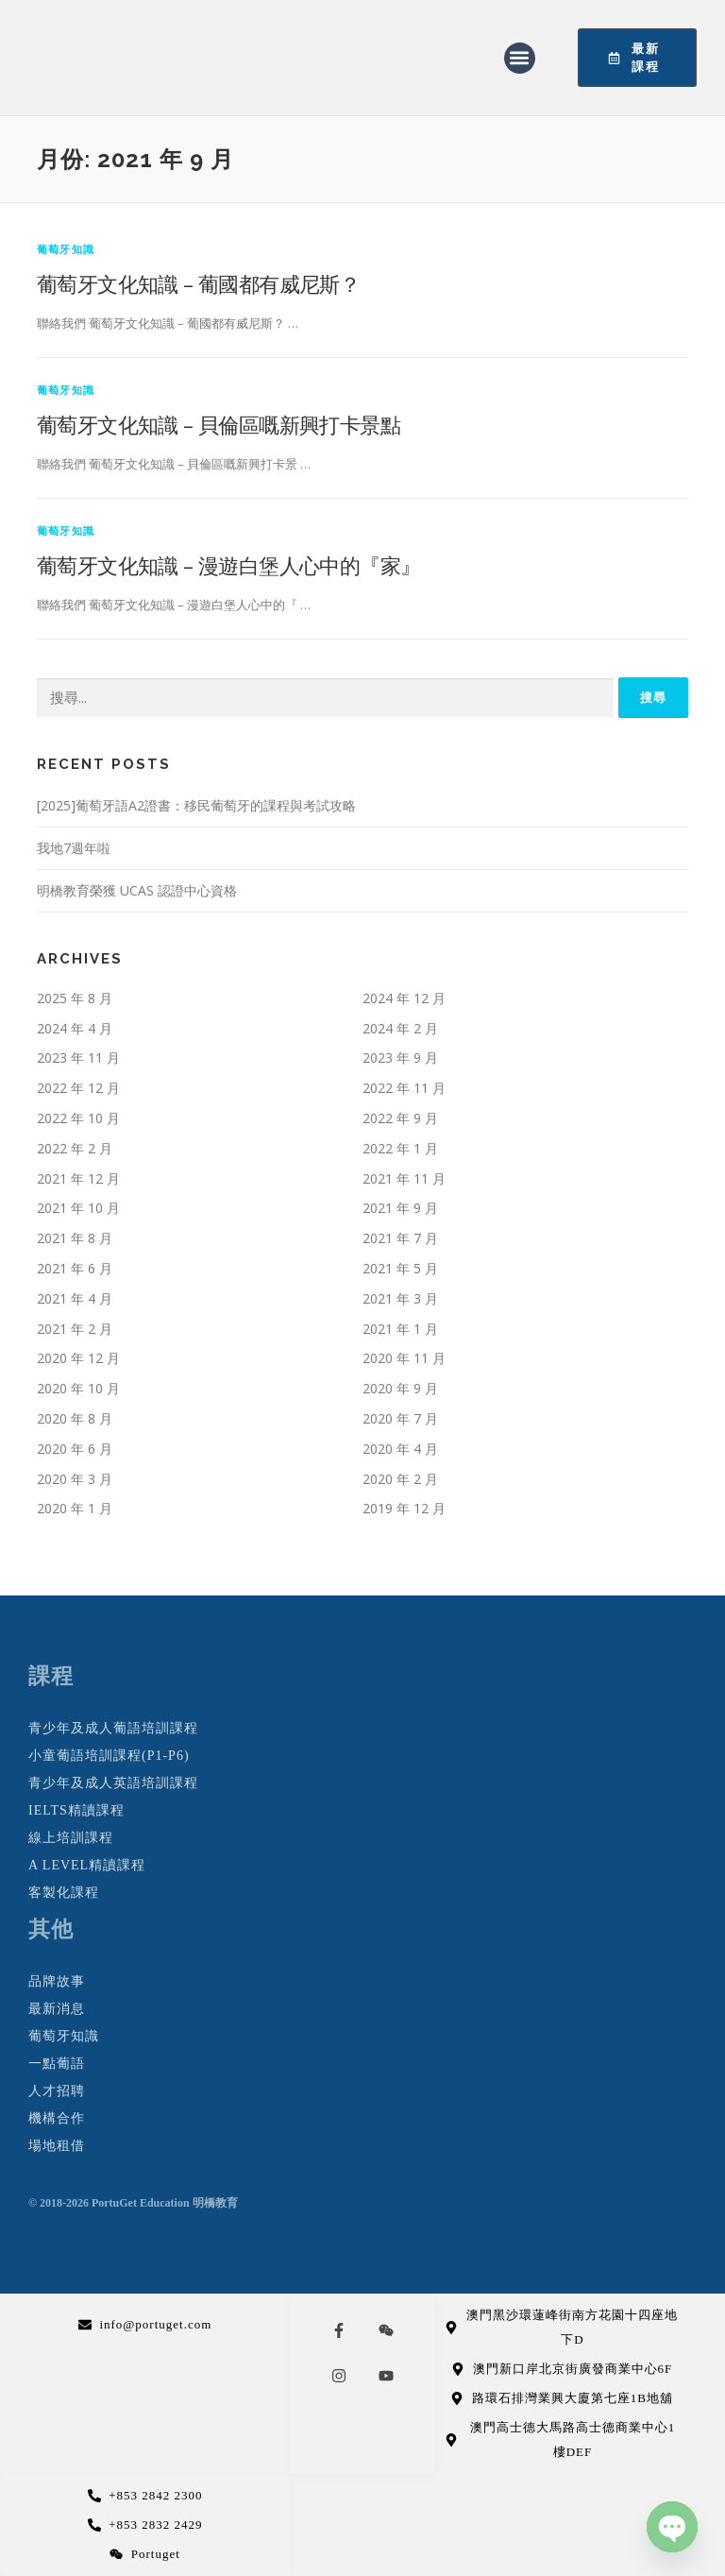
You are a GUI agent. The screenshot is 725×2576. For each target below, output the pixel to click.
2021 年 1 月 (400, 1329)
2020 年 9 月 (400, 1388)
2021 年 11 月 (404, 1178)
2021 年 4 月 (74, 1298)
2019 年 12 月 (404, 1508)
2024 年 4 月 (74, 1028)
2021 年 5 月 (400, 1268)
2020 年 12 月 (78, 1358)
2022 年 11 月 (404, 1088)
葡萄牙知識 (65, 249)
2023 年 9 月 (400, 1057)
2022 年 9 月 (400, 1118)
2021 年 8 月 (74, 1238)
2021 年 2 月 (74, 1329)
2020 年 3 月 (74, 1479)
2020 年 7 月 (400, 1418)
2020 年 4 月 (400, 1449)
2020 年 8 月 (74, 1418)
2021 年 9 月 (400, 1208)
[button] (519, 58)
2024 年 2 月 (400, 1028)
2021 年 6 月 (74, 1268)
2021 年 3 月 (400, 1298)
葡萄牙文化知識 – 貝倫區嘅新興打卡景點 (218, 424)
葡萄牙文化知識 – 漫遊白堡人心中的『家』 (228, 565)
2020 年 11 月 (404, 1358)
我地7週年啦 (73, 848)
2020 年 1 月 (74, 1508)
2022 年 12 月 (78, 1088)
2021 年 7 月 (400, 1238)
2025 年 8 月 (74, 998)
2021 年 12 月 (78, 1178)
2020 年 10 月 (78, 1388)
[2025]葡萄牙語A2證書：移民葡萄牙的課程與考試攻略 (196, 805)
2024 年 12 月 (404, 998)
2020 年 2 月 (400, 1479)
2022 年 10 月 (78, 1118)
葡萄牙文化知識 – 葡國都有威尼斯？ (198, 283)
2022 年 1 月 (400, 1148)
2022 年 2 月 (74, 1148)
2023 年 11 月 (78, 1057)
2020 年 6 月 (74, 1449)
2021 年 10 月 (78, 1208)
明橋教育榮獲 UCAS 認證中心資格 (137, 890)
